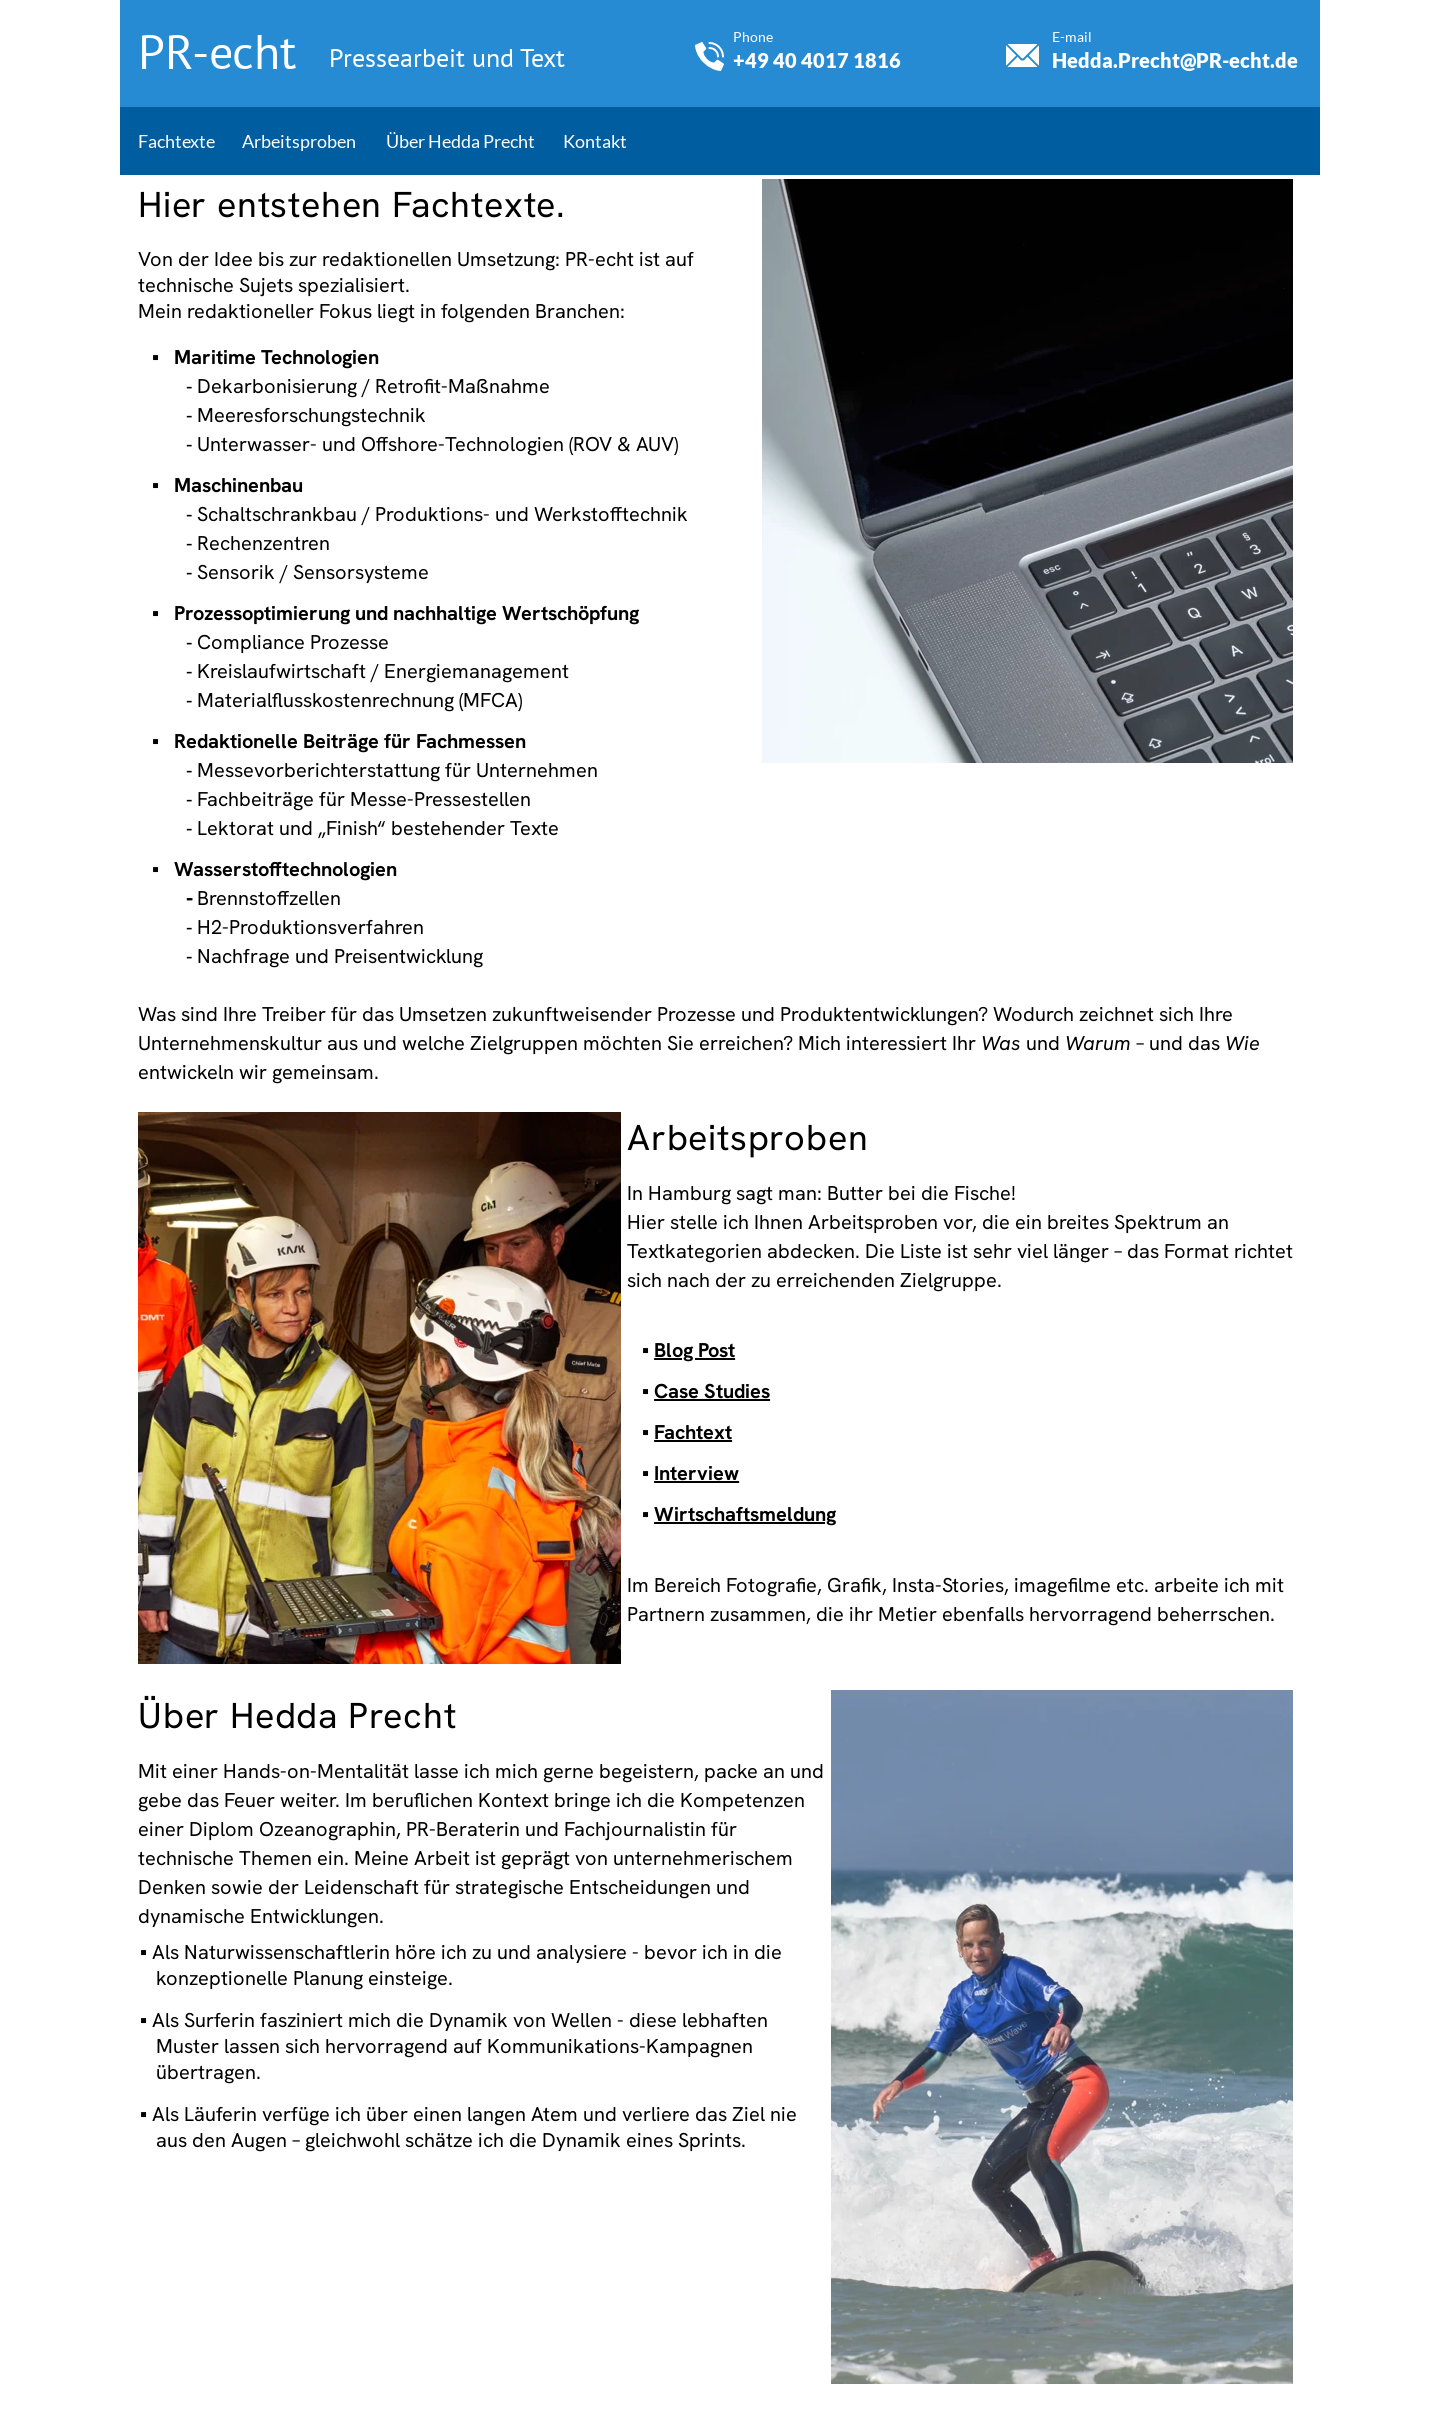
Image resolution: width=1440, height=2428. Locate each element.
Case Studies (712, 1391)
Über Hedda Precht (460, 141)
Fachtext (693, 1432)
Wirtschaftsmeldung (745, 1514)
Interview (696, 1473)
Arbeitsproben (299, 141)
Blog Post (694, 1350)
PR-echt (223, 51)
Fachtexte (176, 141)
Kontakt (595, 141)
